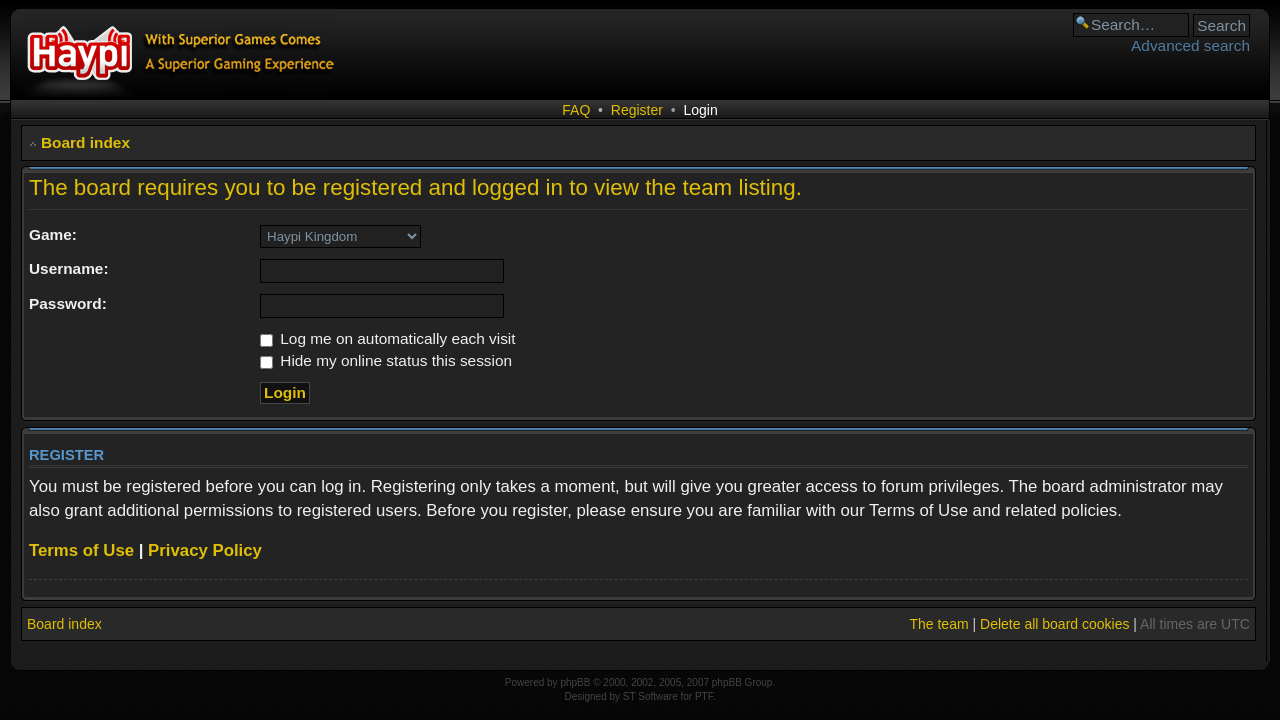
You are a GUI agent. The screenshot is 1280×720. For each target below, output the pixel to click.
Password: (68, 303)
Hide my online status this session (386, 360)
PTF (704, 696)
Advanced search (1190, 45)
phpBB (575, 682)
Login (700, 110)
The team (938, 624)
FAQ (576, 110)
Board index (85, 142)
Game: (53, 234)
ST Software (650, 696)
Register (637, 110)
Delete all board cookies (1054, 624)
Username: (69, 268)
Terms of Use (81, 550)
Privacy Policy (205, 550)
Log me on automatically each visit (388, 338)
